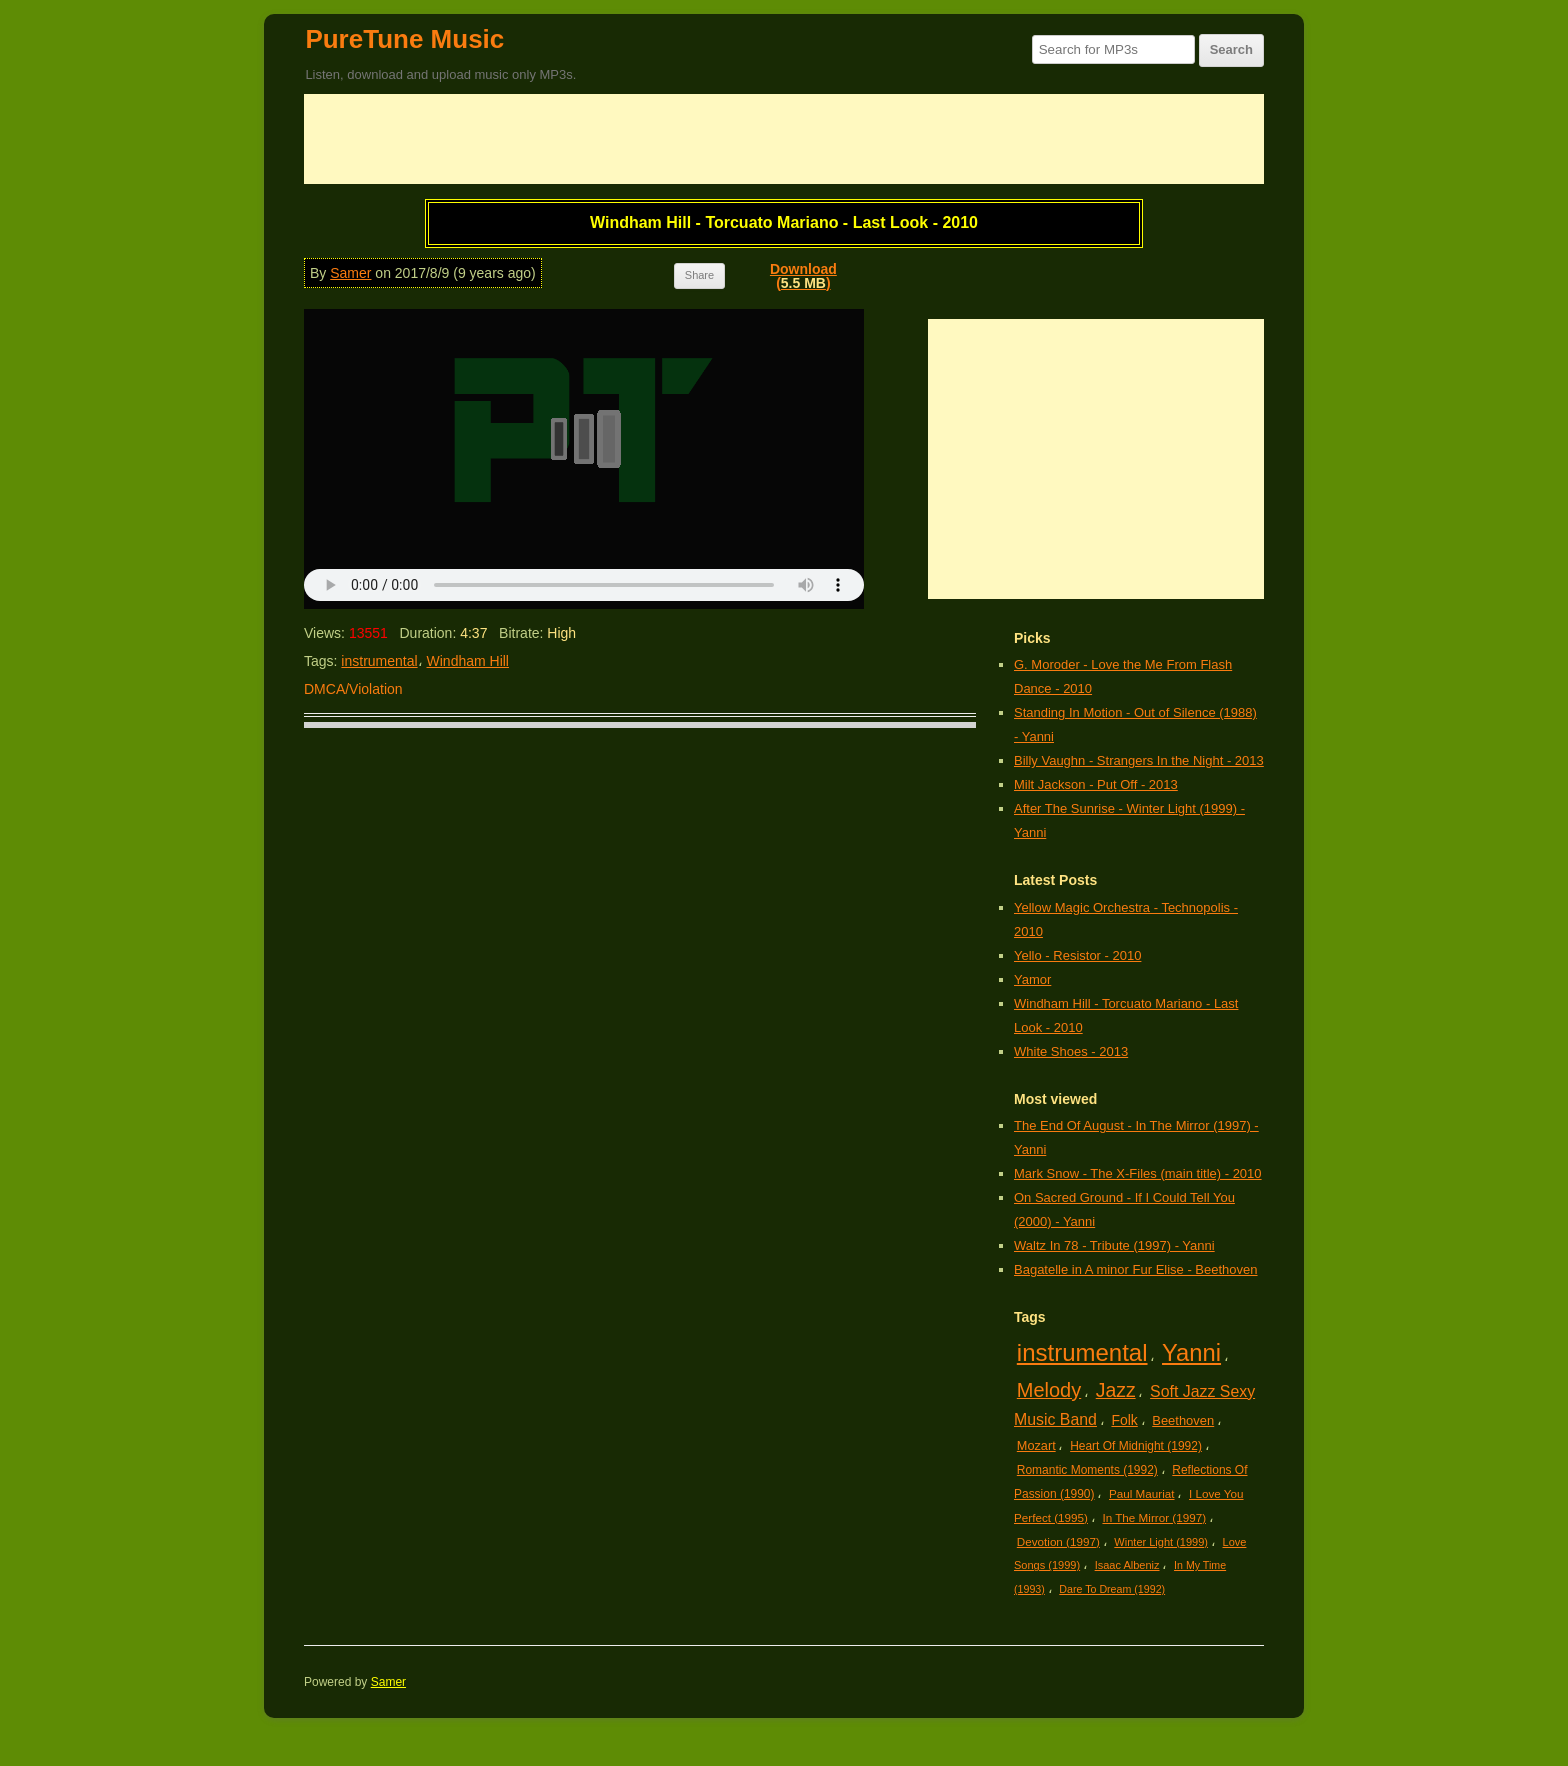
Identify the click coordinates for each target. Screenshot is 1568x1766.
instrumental (379, 661)
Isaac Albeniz (1127, 1565)
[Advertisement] (784, 139)
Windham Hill (468, 661)
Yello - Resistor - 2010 (1077, 955)
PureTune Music (404, 39)
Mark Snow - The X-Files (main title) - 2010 (1138, 1173)
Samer (350, 273)
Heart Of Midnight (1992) (1136, 1446)
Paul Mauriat (1142, 1493)
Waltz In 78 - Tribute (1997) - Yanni (1114, 1245)
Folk (1124, 1420)
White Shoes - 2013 (1071, 1051)
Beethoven (1183, 1420)
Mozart (1036, 1445)
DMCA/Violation (353, 689)
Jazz (1116, 1390)
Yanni (1191, 1352)
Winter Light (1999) (1161, 1542)
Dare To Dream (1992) (1112, 1589)
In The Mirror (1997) (1154, 1517)
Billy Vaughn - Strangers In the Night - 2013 (1139, 760)
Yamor (1032, 979)
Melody (1049, 1390)
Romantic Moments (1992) (1087, 1470)
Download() (803, 276)
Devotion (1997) (1058, 1541)
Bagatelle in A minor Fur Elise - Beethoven (1136, 1269)
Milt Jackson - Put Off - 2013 (1096, 784)
